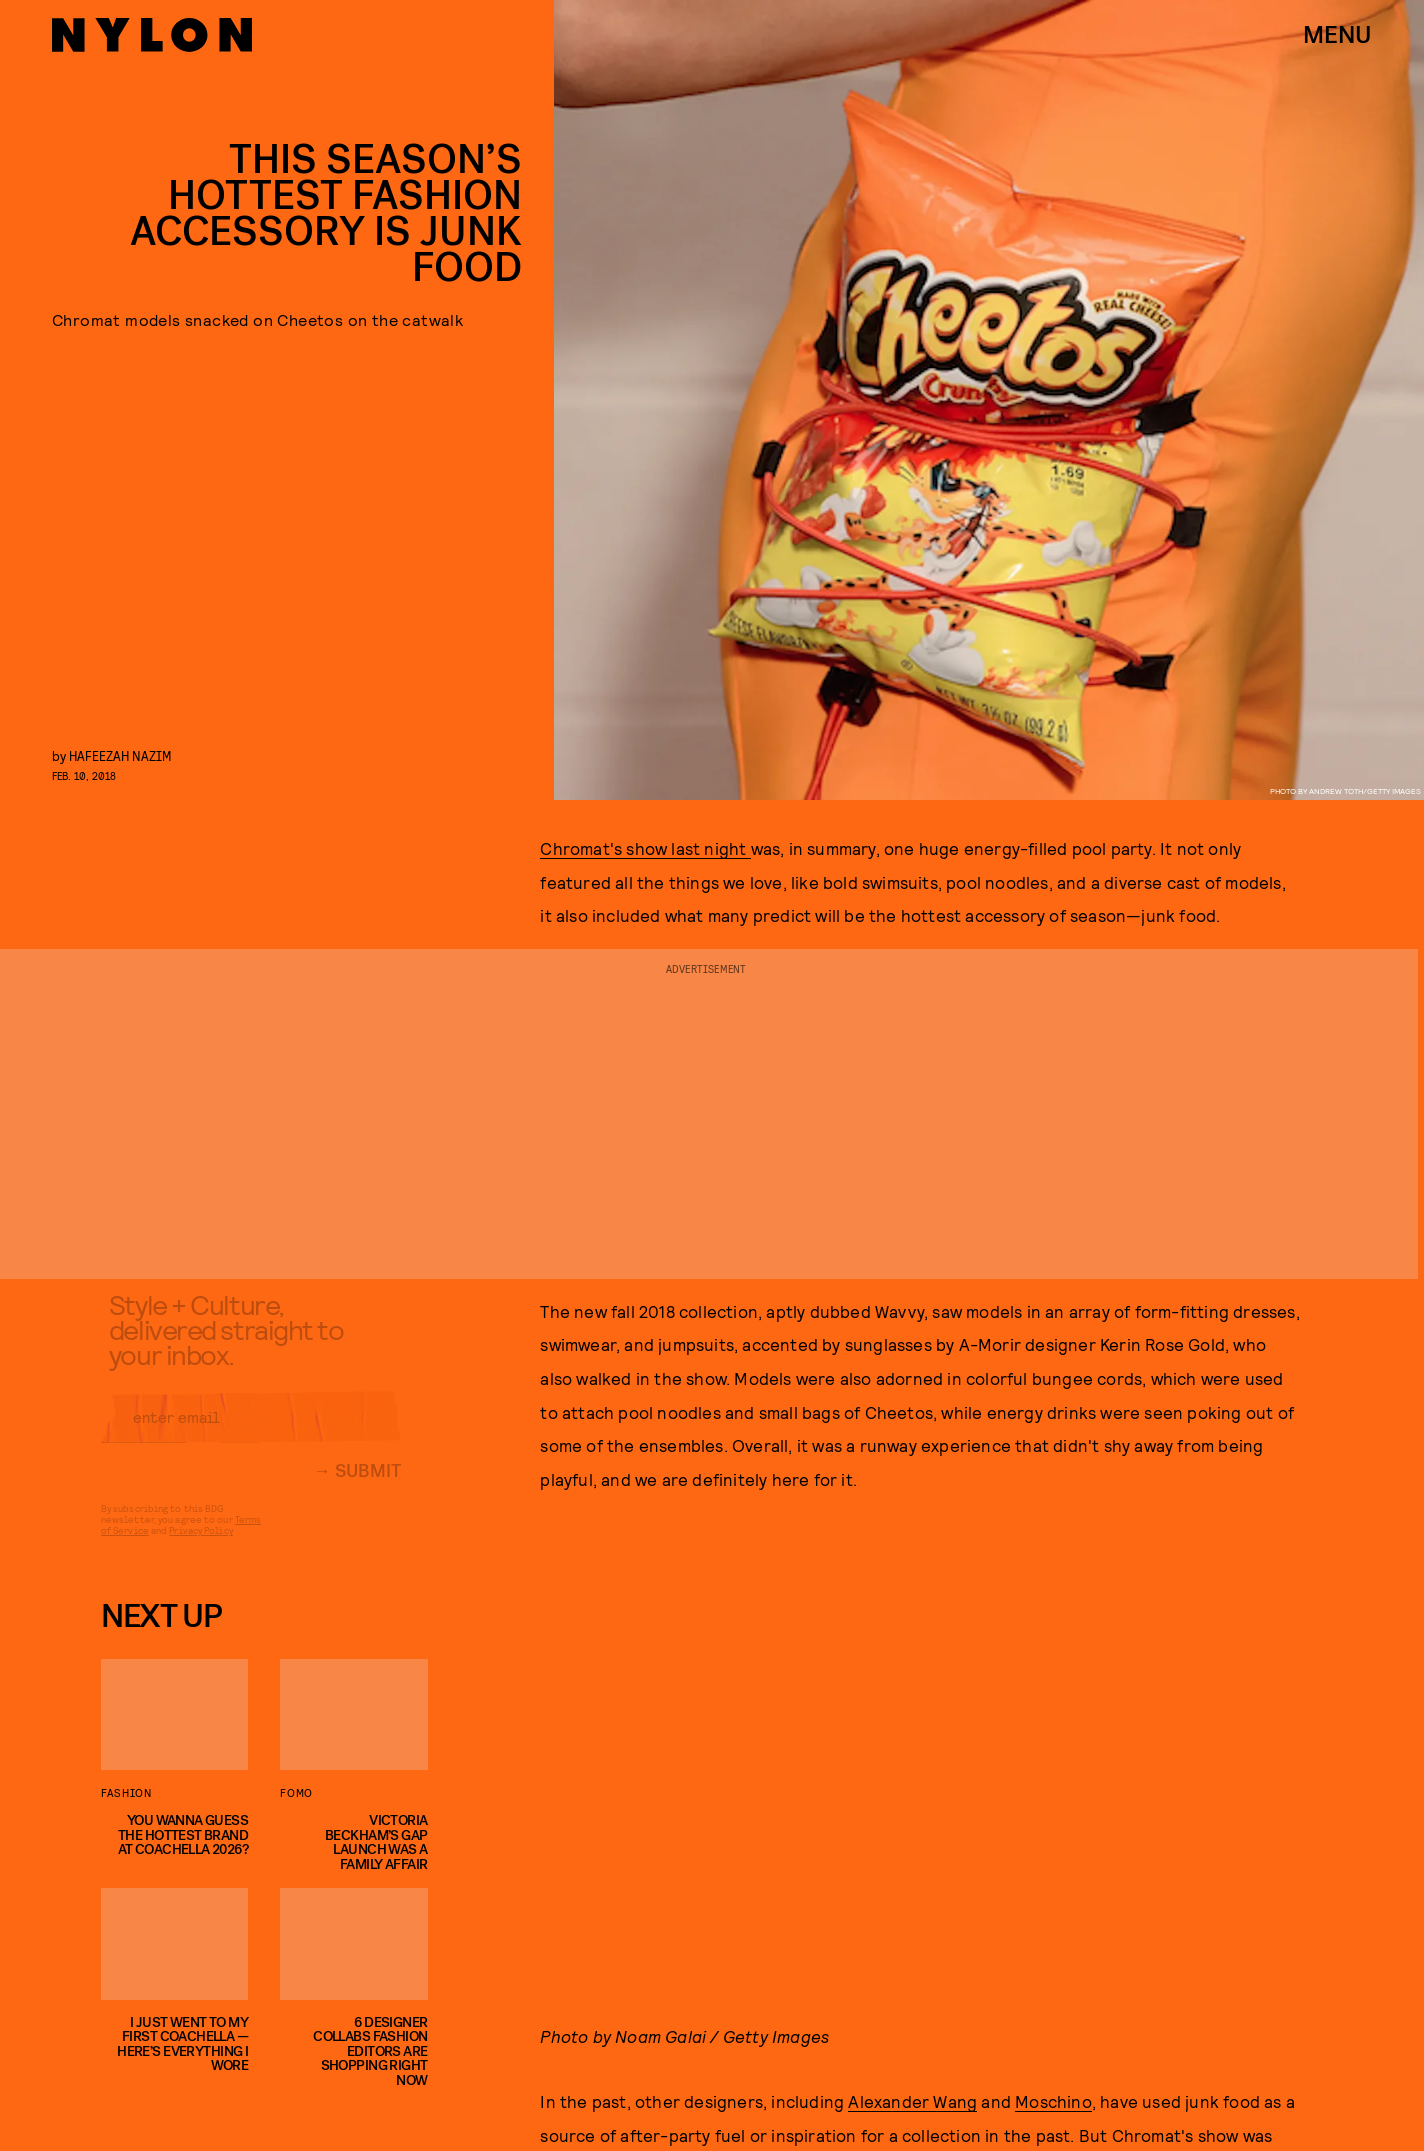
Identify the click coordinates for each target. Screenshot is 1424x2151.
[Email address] (251, 1432)
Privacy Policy (200, 1545)
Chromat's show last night (645, 848)
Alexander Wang (912, 2101)
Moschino (1053, 2101)
